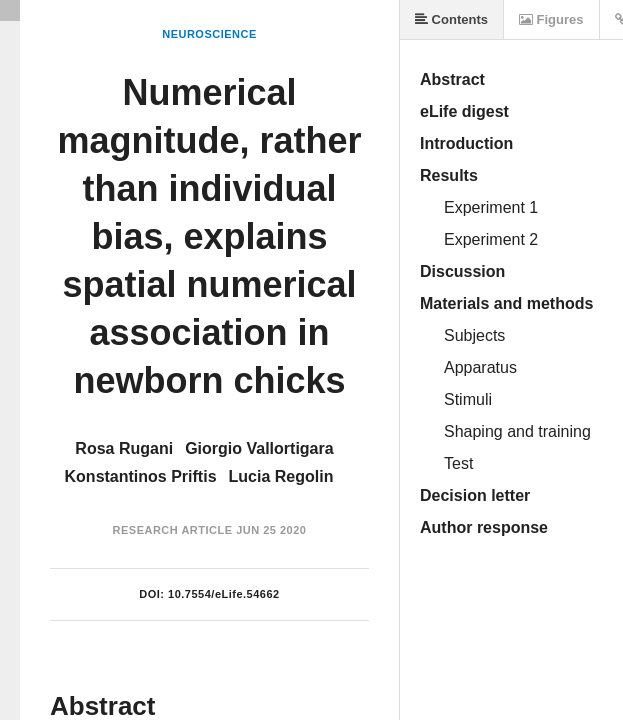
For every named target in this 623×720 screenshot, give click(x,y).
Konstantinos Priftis (141, 476)
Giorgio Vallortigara (259, 448)
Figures (551, 19)
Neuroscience (209, 34)
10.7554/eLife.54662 (224, 594)
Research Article (173, 530)
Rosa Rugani (124, 448)
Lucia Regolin (281, 476)
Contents (451, 19)
